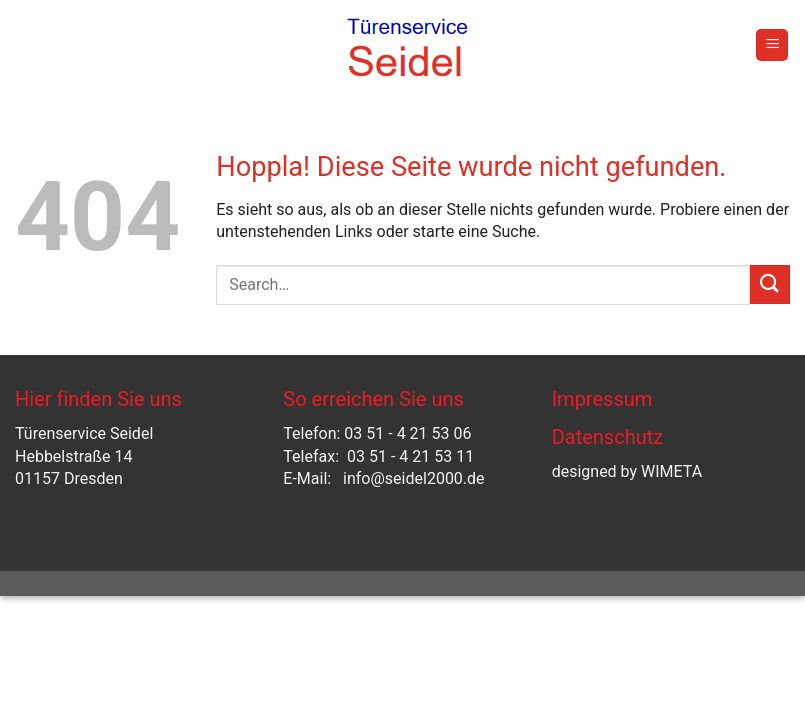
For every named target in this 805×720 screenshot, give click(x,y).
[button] (772, 45)
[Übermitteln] (770, 284)
